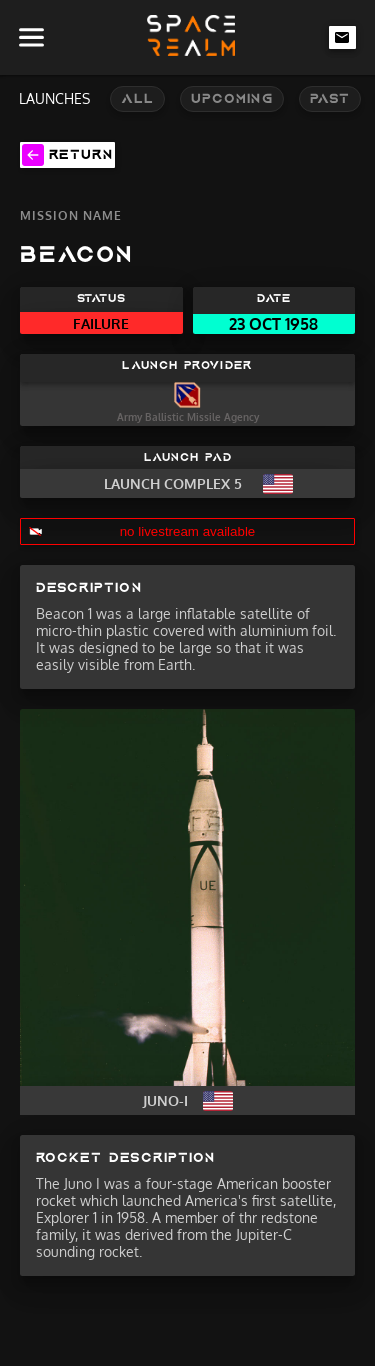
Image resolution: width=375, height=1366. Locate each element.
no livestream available (188, 531)
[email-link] (343, 37)
